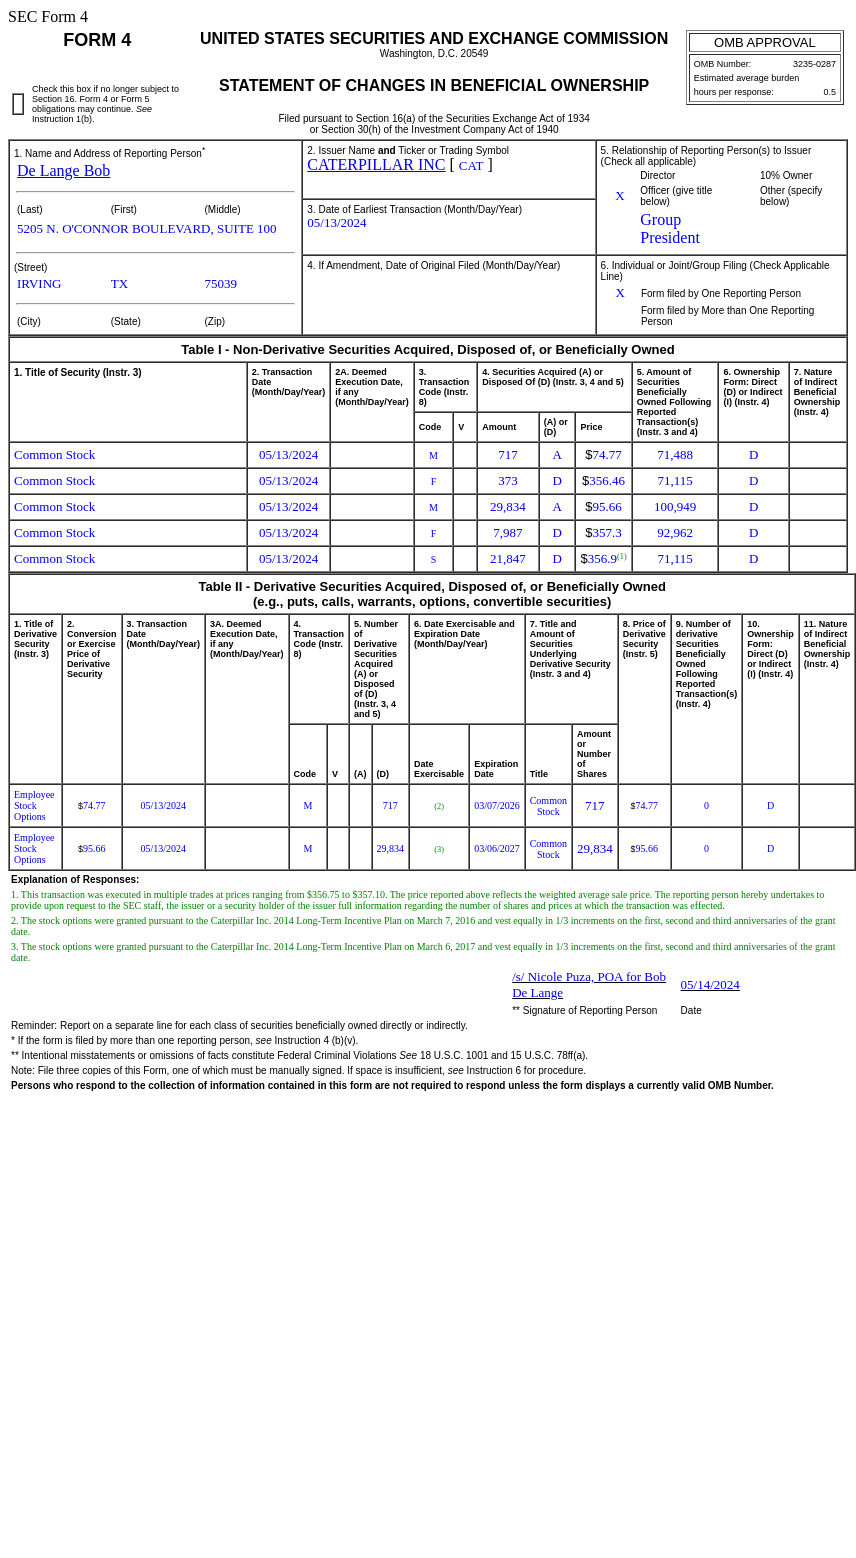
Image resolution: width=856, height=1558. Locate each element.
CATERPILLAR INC (376, 164)
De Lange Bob (63, 170)
